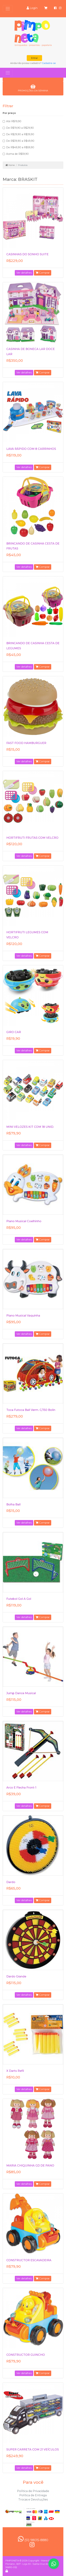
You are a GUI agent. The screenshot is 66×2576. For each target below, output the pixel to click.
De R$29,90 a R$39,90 (20, 134)
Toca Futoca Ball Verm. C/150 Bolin (30, 1410)
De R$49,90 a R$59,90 (20, 147)
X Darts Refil (15, 2070)
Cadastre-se (49, 63)
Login (32, 8)
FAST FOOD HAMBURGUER (26, 743)
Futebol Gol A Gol (18, 1598)
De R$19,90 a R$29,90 (20, 127)
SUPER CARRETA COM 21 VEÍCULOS (32, 2449)
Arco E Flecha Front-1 (21, 1787)
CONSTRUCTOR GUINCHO (25, 2354)
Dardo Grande (16, 1976)
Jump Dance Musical (21, 1693)
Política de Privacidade (33, 2491)
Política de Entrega (33, 2495)
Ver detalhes (24, 272)
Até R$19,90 (13, 121)
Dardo (10, 1882)
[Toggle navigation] (8, 8)
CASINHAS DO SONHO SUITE (27, 254)
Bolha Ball (13, 1504)
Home (10, 165)
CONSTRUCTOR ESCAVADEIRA (28, 2260)
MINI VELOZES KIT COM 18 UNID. (30, 1126)
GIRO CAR (13, 1032)
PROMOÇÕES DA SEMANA (33, 88)
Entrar (34, 58)
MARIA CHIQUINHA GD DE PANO (30, 2165)
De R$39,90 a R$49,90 (20, 140)
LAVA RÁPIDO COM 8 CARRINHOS (31, 449)
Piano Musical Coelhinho (23, 1221)
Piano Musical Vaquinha (23, 1315)
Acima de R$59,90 (17, 153)
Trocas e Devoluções (33, 2499)
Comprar (43, 272)
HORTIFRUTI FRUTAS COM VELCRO (32, 837)
